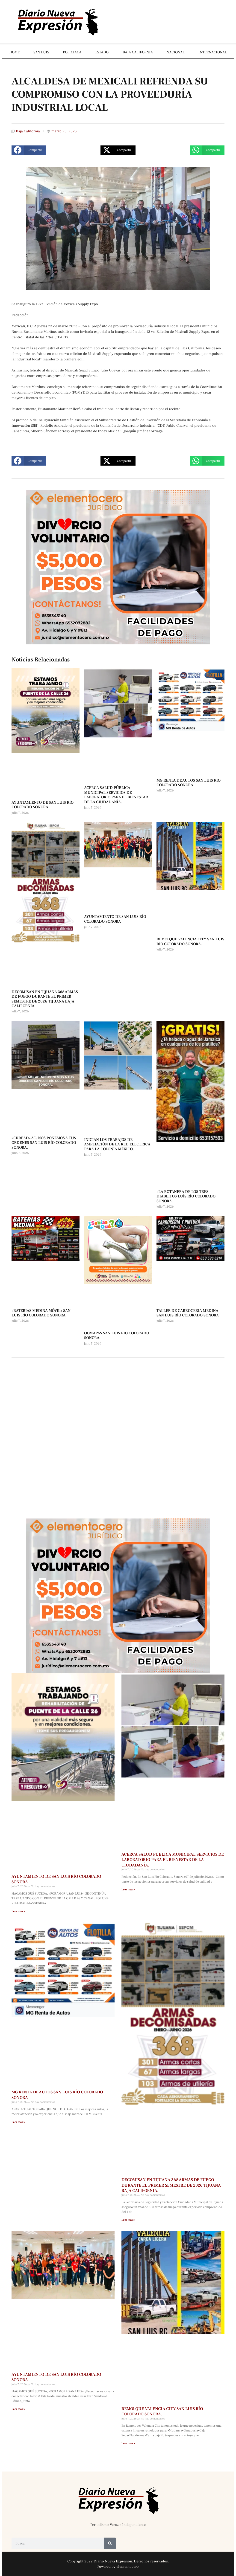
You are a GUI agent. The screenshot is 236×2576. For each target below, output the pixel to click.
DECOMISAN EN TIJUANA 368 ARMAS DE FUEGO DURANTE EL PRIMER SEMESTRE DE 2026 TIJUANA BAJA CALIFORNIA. (45, 998)
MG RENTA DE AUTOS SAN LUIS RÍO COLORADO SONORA (188, 783)
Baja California (28, 131)
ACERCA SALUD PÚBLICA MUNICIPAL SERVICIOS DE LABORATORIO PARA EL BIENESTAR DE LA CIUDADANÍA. (116, 794)
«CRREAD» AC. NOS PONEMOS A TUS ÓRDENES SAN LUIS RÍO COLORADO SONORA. (44, 1143)
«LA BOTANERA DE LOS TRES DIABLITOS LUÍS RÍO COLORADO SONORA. (185, 1196)
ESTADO (102, 52)
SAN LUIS (41, 52)
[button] (29, 150)
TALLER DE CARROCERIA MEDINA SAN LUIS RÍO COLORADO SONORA (187, 1313)
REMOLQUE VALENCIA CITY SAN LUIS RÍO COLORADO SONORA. (190, 941)
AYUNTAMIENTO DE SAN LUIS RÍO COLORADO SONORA (43, 805)
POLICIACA (72, 52)
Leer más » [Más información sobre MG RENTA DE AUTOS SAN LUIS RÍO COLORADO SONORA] (18, 2122)
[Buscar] (110, 2543)
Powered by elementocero (118, 2566)
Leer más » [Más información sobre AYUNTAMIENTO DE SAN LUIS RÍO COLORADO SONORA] (18, 1911)
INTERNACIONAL (212, 52)
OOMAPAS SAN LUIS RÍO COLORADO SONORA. (116, 1335)
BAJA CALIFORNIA (138, 52)
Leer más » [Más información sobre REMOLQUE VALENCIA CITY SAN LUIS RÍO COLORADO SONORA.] (128, 2443)
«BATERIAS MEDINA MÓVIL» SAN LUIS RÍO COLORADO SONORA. (41, 1313)
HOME (14, 52)
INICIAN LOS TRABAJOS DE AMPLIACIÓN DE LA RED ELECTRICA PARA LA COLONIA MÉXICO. (117, 1144)
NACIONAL (176, 52)
